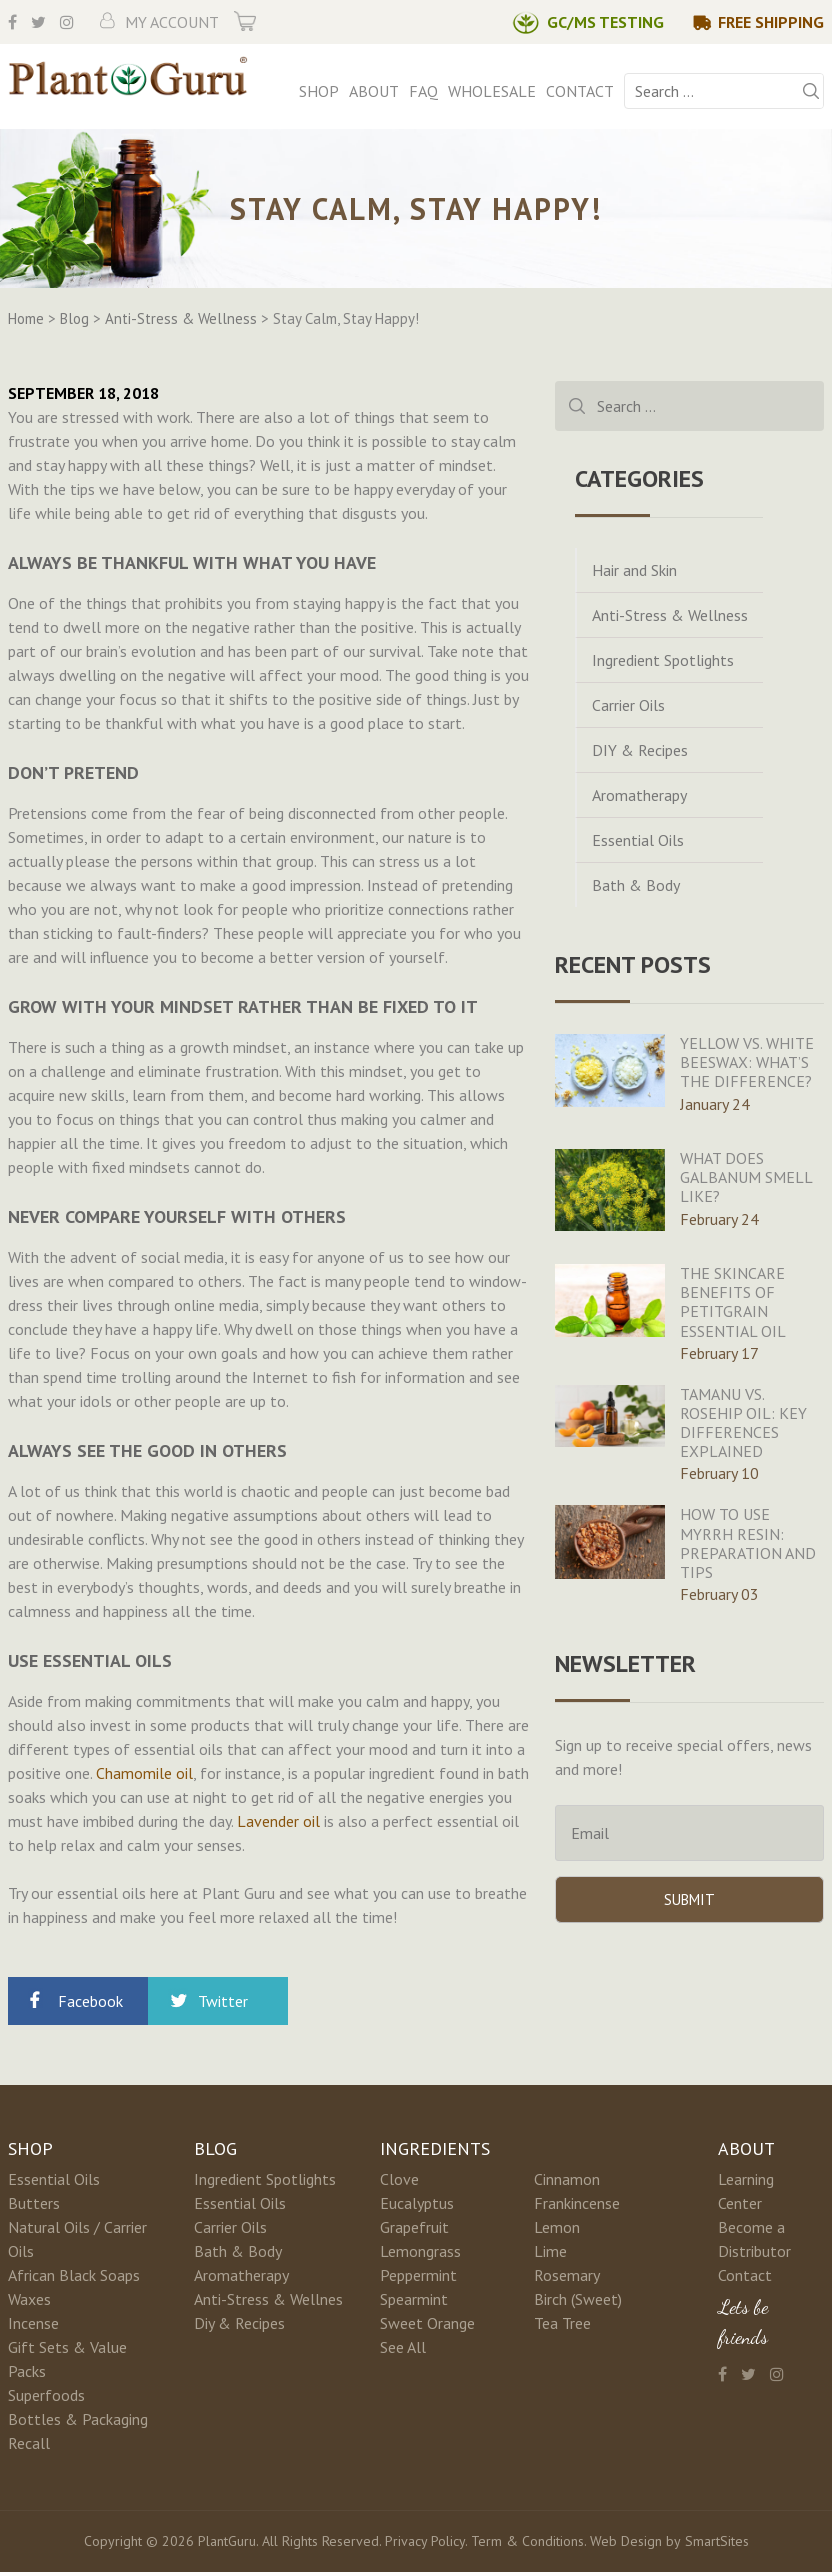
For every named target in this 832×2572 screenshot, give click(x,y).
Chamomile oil (144, 1773)
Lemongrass (420, 2251)
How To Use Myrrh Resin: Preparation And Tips (748, 1543)
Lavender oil (278, 1821)
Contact (580, 91)
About (374, 91)
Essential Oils (638, 840)
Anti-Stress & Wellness (670, 615)
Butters (34, 2203)
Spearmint (414, 2299)
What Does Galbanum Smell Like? (746, 1177)
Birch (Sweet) (578, 2299)
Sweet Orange (427, 2323)
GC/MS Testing (605, 22)
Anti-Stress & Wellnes (268, 2299)
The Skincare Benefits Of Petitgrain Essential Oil (733, 1302)
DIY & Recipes (640, 750)
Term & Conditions (527, 2541)
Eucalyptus (417, 2203)
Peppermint (418, 2275)
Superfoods (46, 2395)
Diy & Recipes (239, 2323)
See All (403, 2347)
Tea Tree (562, 2323)
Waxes (29, 2299)
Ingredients (435, 2148)
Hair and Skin (634, 570)
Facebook (90, 2001)
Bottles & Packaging (78, 2419)
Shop (319, 91)
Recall (29, 2443)
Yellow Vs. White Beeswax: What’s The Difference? (747, 1062)
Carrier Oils (628, 705)
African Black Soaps (74, 2275)
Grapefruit (414, 2227)
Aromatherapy (639, 795)
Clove (399, 2179)
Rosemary (567, 2275)
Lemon (557, 2227)
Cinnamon (567, 2179)
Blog (215, 2148)
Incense (33, 2323)
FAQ (423, 91)
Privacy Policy (425, 2541)
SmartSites (717, 2541)
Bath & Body (636, 885)
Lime (550, 2251)
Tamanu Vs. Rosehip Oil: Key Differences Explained (743, 1423)
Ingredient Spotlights (663, 660)
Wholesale (492, 91)
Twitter (223, 2001)
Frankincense (577, 2203)
